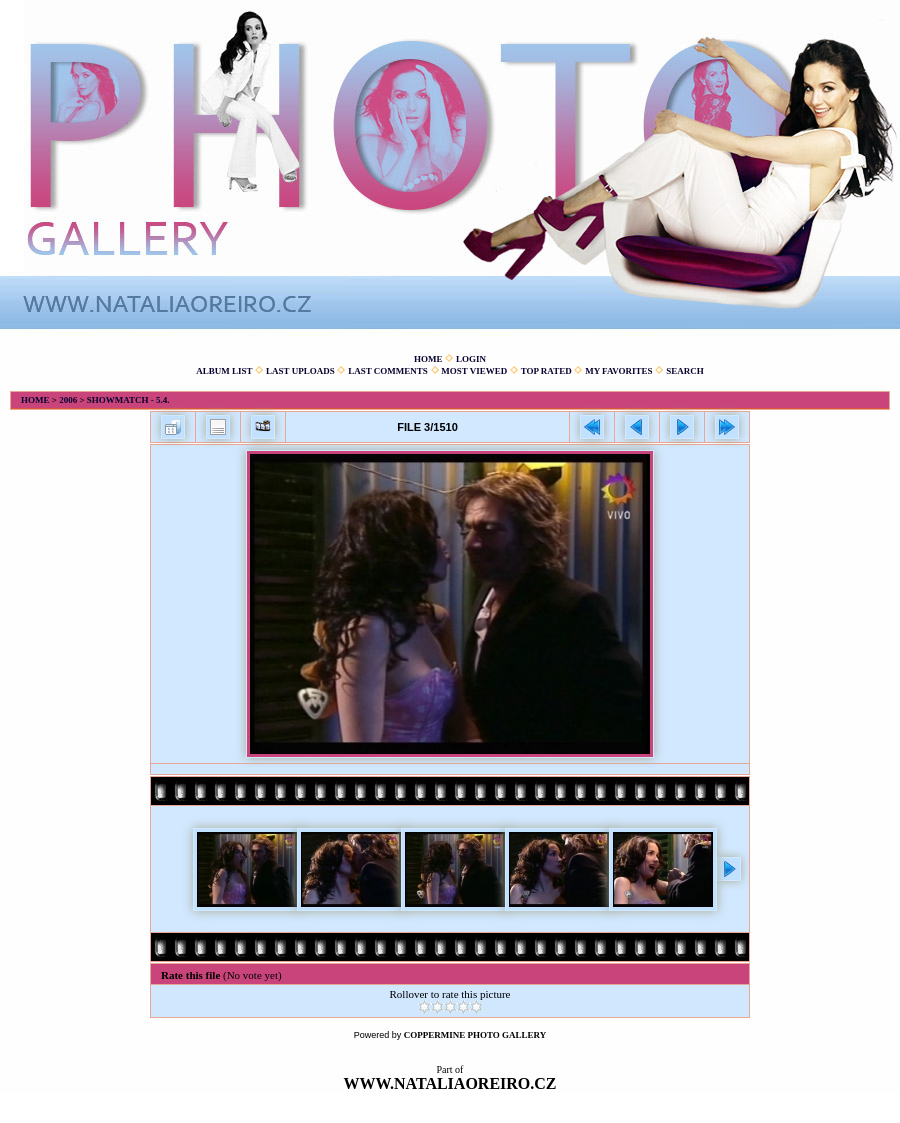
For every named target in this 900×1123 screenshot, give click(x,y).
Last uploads (300, 371)
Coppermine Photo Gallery (475, 1035)
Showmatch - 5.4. (128, 400)
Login (471, 359)
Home (428, 359)
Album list (224, 371)
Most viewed (474, 371)
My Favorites (618, 371)
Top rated (546, 371)
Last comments (388, 371)
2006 (68, 400)
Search (685, 371)
